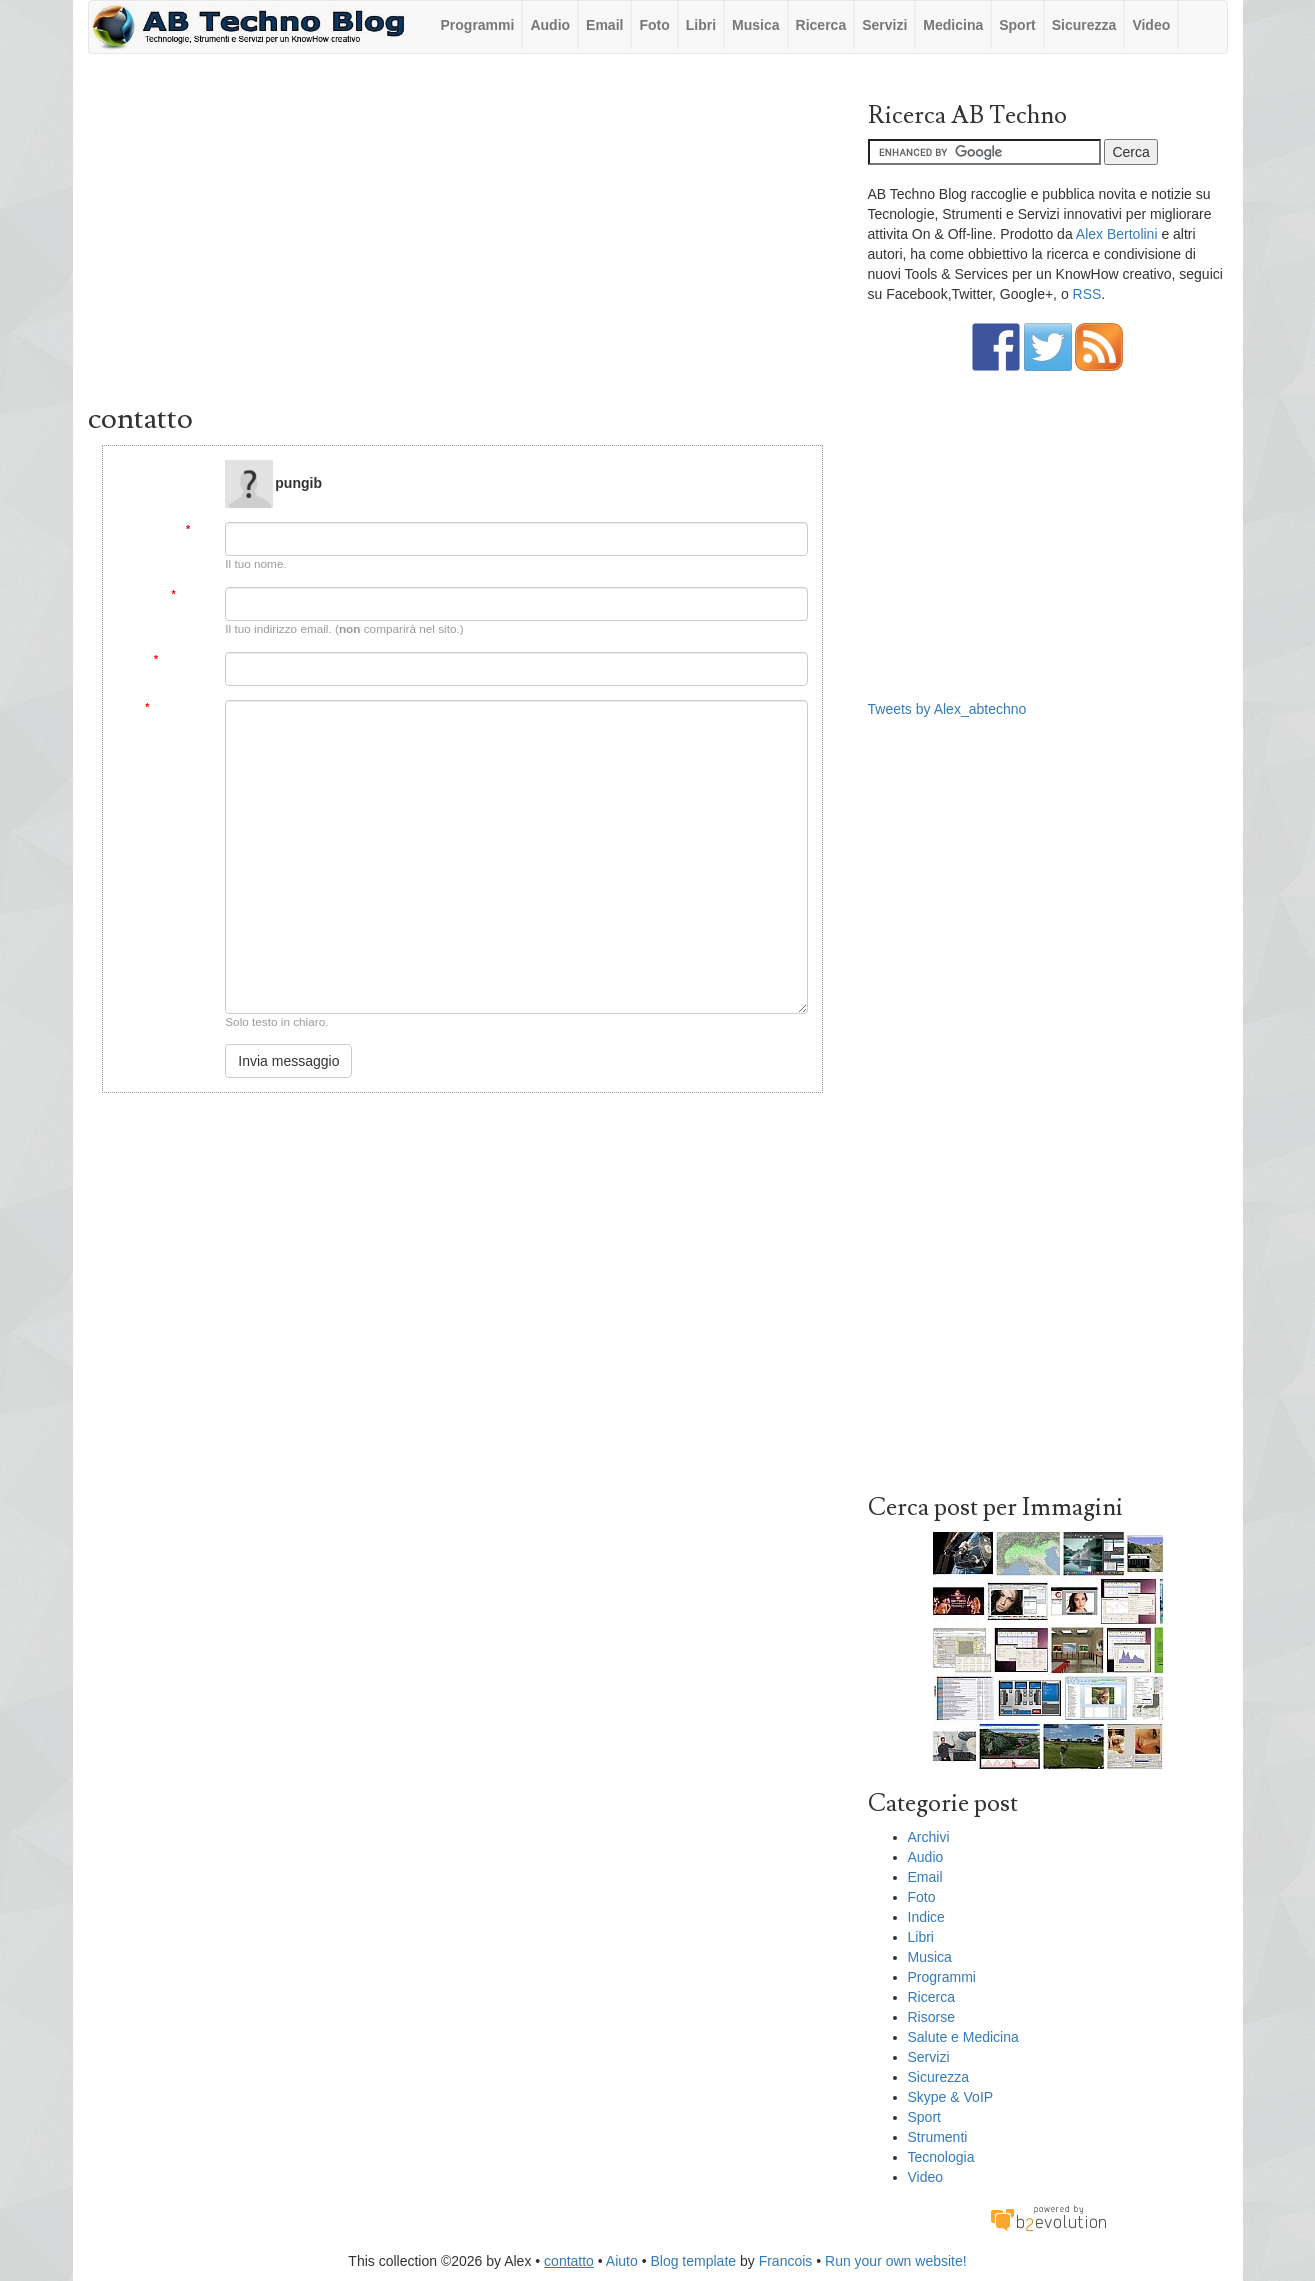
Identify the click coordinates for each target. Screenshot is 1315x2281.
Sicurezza (1084, 25)
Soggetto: (182, 659)
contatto (569, 2261)
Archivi (929, 1837)
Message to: (180, 467)
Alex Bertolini (1117, 234)
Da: (198, 529)
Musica (755, 25)
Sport (1017, 25)
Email (604, 25)
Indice (926, 1917)
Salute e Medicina (963, 2037)
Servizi (884, 25)
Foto (654, 25)
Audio (550, 25)
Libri (701, 25)
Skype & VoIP (951, 2097)
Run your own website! (896, 2261)
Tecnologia (941, 2157)
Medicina (953, 25)
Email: (191, 594)
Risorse (931, 2017)
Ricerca (821, 25)
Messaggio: (178, 707)
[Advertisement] (463, 233)
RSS (1087, 294)
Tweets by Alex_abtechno (947, 709)
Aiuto (622, 2261)
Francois (786, 2261)
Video (1151, 25)
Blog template (693, 2261)
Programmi (478, 25)
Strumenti (938, 2137)
